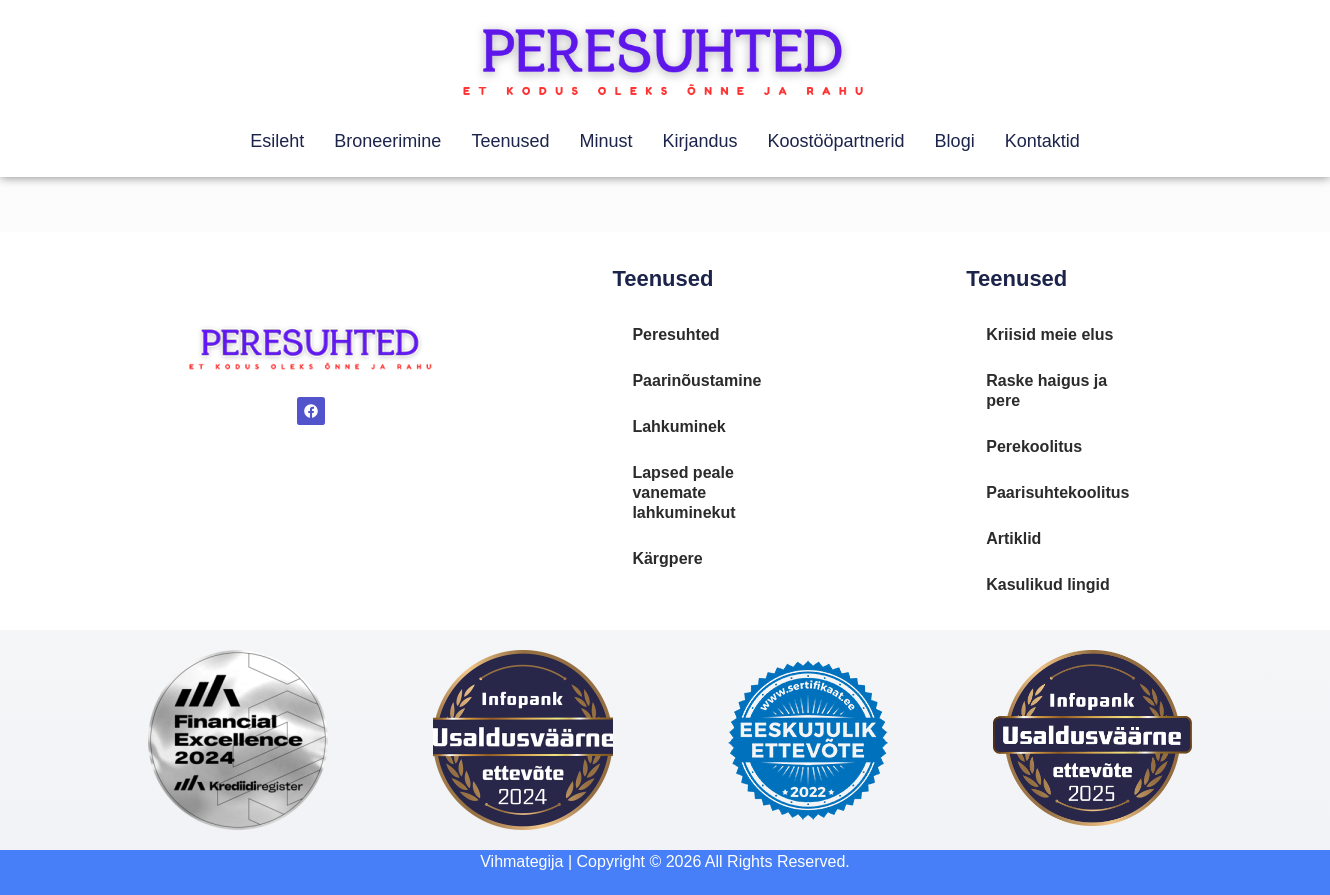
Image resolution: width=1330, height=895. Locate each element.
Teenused (510, 141)
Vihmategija (521, 861)
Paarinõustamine (696, 380)
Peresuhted (675, 334)
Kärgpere (667, 558)
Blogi (955, 141)
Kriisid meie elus (1049, 334)
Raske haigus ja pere (1046, 390)
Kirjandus (699, 141)
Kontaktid (1042, 141)
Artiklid (1013, 538)
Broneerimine (387, 141)
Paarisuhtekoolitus (1057, 492)
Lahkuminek (678, 426)
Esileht (277, 141)
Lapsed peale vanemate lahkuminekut (683, 492)
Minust (605, 141)
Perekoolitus (1034, 446)
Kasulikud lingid (1048, 584)
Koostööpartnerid (836, 141)
